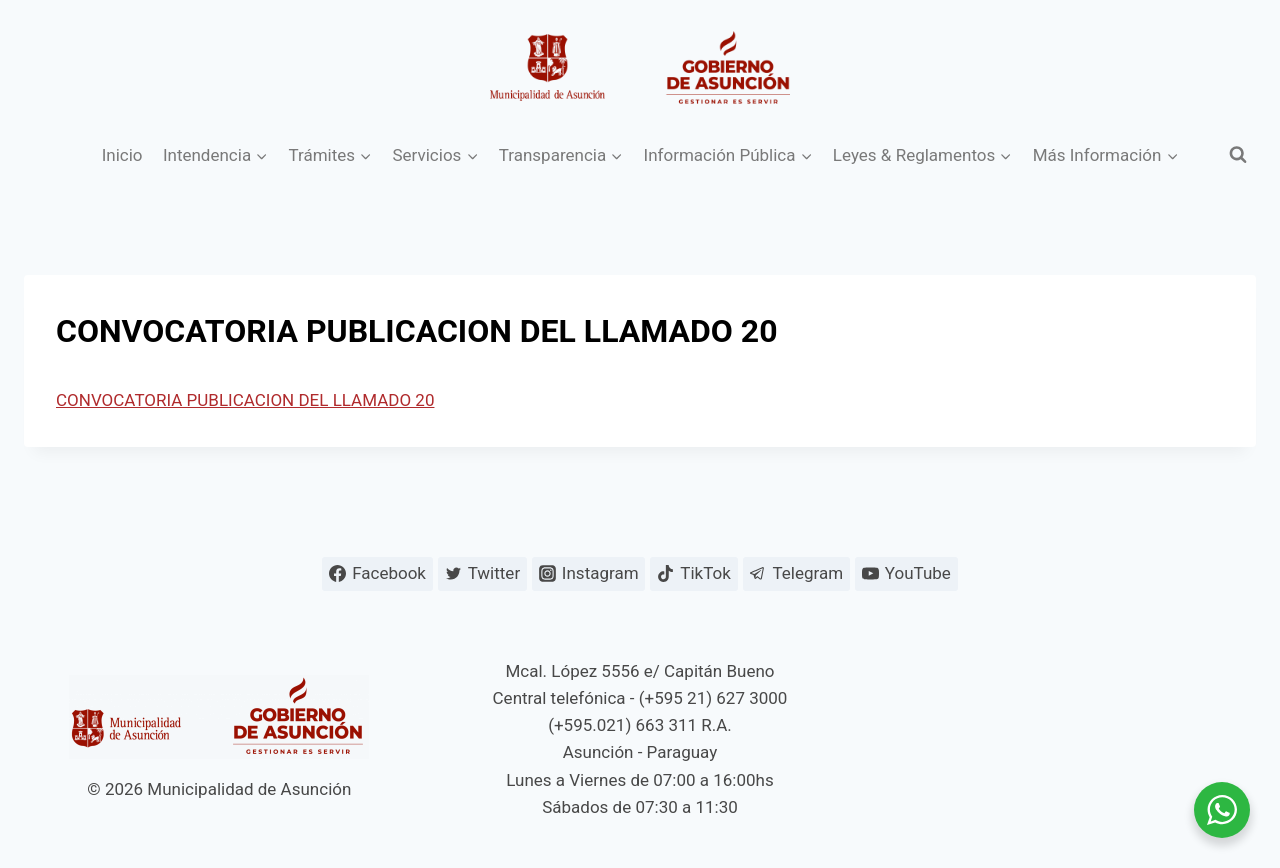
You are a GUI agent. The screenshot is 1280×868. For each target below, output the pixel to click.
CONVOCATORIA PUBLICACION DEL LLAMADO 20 (245, 400)
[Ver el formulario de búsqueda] (1238, 155)
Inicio (122, 155)
